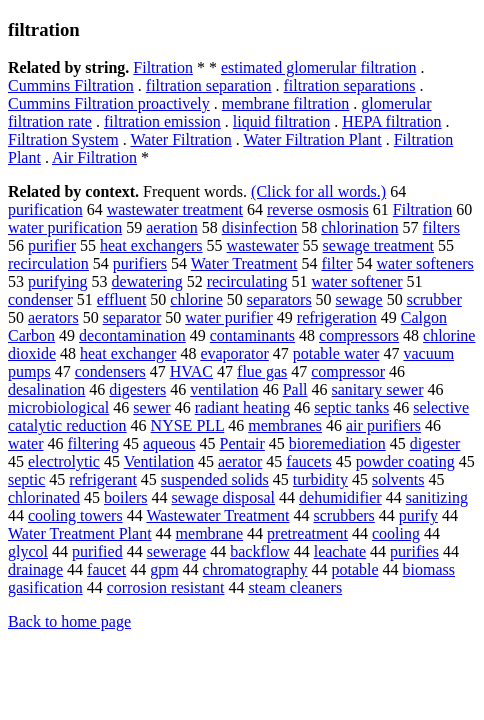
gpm (164, 569)
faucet (106, 569)
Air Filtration (94, 157)
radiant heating (243, 407)
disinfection (260, 227)
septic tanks (351, 407)
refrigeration (337, 317)
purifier (52, 245)
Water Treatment (244, 263)
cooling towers (75, 515)
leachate (340, 551)
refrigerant (103, 479)
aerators (53, 317)
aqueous (169, 443)
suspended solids (215, 479)
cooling (396, 533)
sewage (359, 299)
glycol (28, 551)
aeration (172, 227)
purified (97, 551)
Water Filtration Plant (312, 139)
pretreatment (307, 533)
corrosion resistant (166, 587)
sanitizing (437, 497)
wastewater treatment (175, 209)
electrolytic (64, 461)
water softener (356, 281)
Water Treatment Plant (80, 533)
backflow (260, 551)
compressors (359, 335)
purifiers (140, 263)
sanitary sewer (378, 389)
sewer (151, 407)
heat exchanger (128, 353)
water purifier (229, 317)
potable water (336, 353)
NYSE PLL (188, 425)
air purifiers (383, 425)
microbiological (58, 407)
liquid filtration (281, 121)
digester (435, 443)
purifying (58, 281)
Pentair (242, 443)
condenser (40, 299)
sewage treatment (379, 245)
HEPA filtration (391, 121)
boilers (126, 497)
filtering (94, 443)
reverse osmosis (318, 209)
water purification (65, 227)
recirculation (48, 263)
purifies (414, 551)
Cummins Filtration (71, 85)
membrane (210, 533)
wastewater (263, 245)
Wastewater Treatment (217, 515)
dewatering (147, 281)
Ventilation (159, 461)
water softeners (425, 263)
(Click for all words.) (318, 191)
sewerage (177, 551)
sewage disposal (224, 497)
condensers (110, 371)
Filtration (163, 67)
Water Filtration (180, 139)
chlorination (359, 227)
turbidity (320, 479)
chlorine (196, 299)
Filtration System (63, 139)
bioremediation (337, 443)
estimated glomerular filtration (319, 67)
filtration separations (350, 85)
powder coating (405, 461)
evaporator (234, 353)
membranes (285, 425)
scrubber (434, 299)
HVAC (191, 371)
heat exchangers (151, 245)
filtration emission (162, 121)
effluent (121, 299)
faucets (308, 461)
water (26, 443)
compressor (348, 371)
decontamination (132, 335)
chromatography (255, 569)
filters (441, 227)
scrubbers (344, 515)
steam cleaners (295, 587)
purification (45, 209)
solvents (398, 479)
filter (336, 263)
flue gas (262, 371)
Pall (295, 389)
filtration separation (209, 85)
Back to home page (69, 621)
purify (418, 515)
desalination (46, 389)
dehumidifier (340, 497)
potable (354, 569)
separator (132, 317)
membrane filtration (286, 103)
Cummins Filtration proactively (109, 103)
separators (279, 299)
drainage (35, 569)
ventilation (224, 389)
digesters (137, 389)
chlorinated (44, 497)
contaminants (252, 335)
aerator (240, 461)
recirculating (247, 281)
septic (26, 479)
